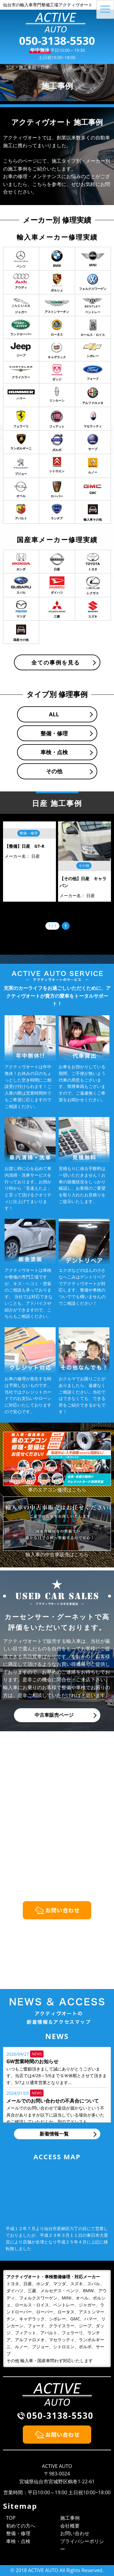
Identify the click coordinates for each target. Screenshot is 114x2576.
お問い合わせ (74, 2533)
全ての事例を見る (55, 662)
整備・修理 (54, 733)
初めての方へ (20, 2525)
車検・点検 (54, 752)
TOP (11, 2518)
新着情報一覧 (54, 2133)
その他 (54, 771)
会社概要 (70, 2525)
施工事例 (70, 2518)
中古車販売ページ (54, 1715)
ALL (54, 714)
